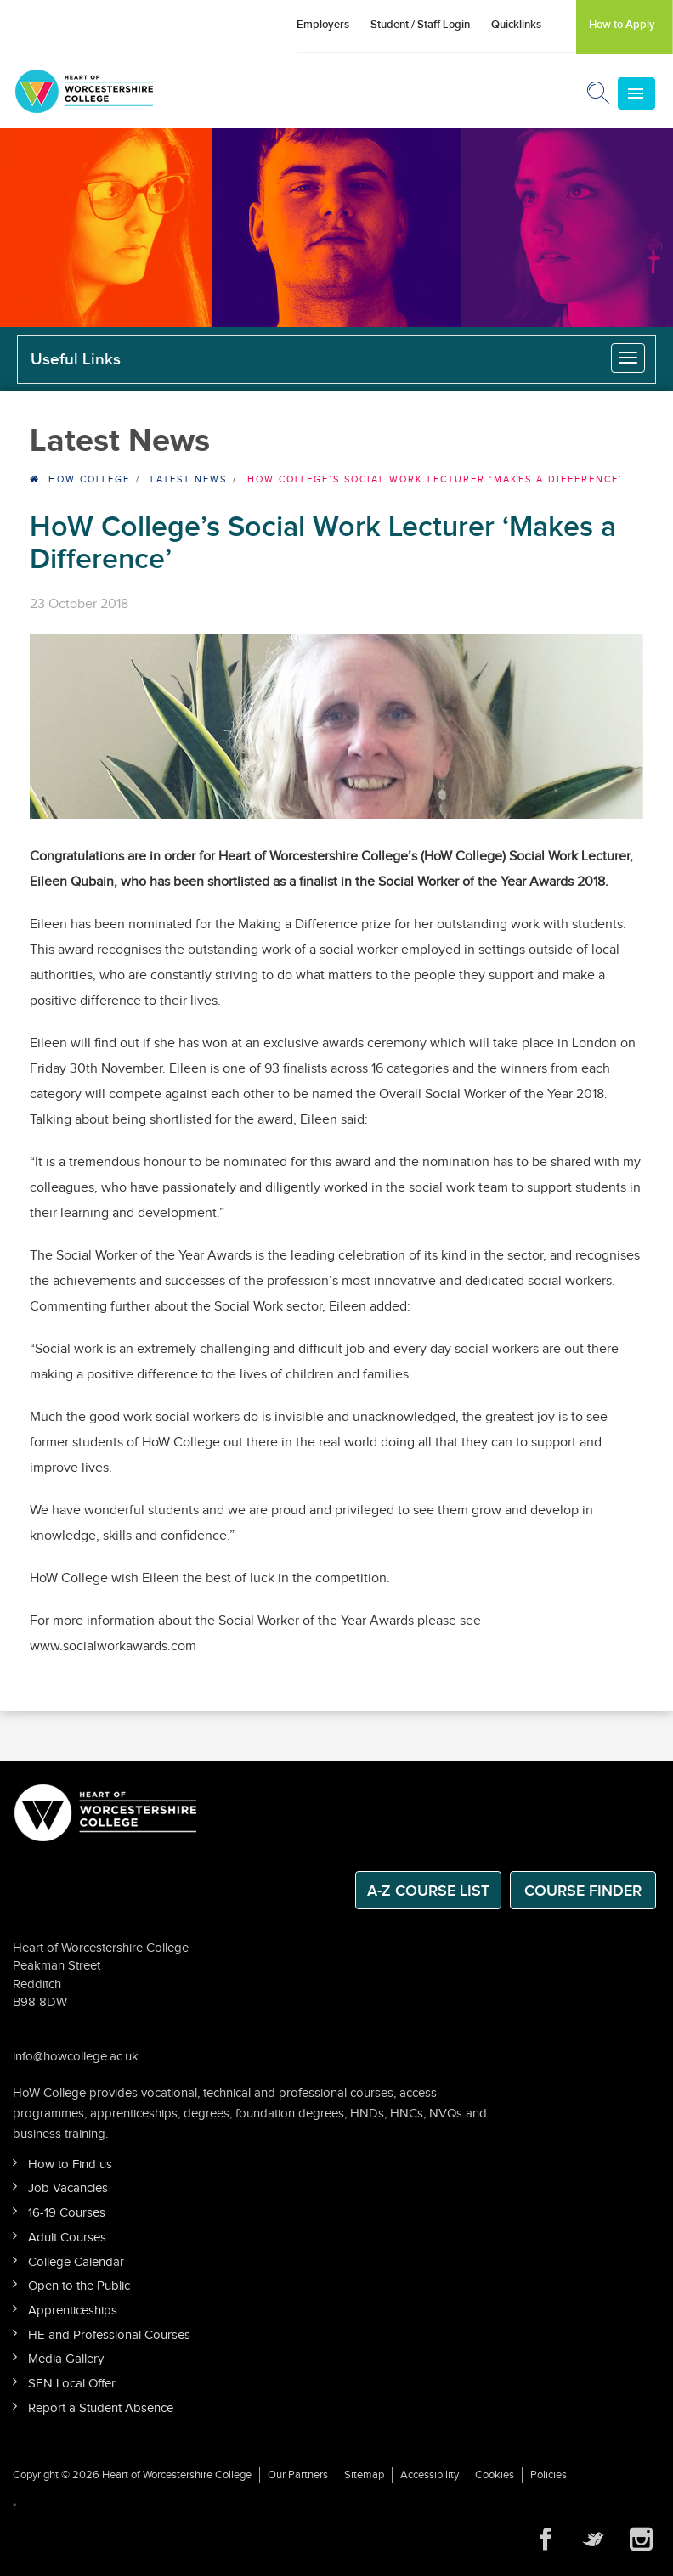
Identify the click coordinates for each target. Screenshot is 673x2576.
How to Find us (70, 2164)
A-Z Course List (428, 1891)
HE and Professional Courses (109, 2335)
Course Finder (583, 1891)
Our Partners (298, 2475)
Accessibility (429, 2475)
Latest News (188, 479)
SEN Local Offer (72, 2383)
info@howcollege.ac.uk (76, 2056)
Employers (323, 24)
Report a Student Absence (100, 2408)
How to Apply (622, 24)
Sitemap (364, 2475)
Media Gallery (66, 2359)
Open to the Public (79, 2286)
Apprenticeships (72, 2310)
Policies (548, 2475)
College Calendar (76, 2262)
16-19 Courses (66, 2213)
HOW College (89, 479)
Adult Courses (67, 2237)
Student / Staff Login (420, 24)
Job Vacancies (68, 2188)
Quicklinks (516, 24)
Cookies (494, 2475)
